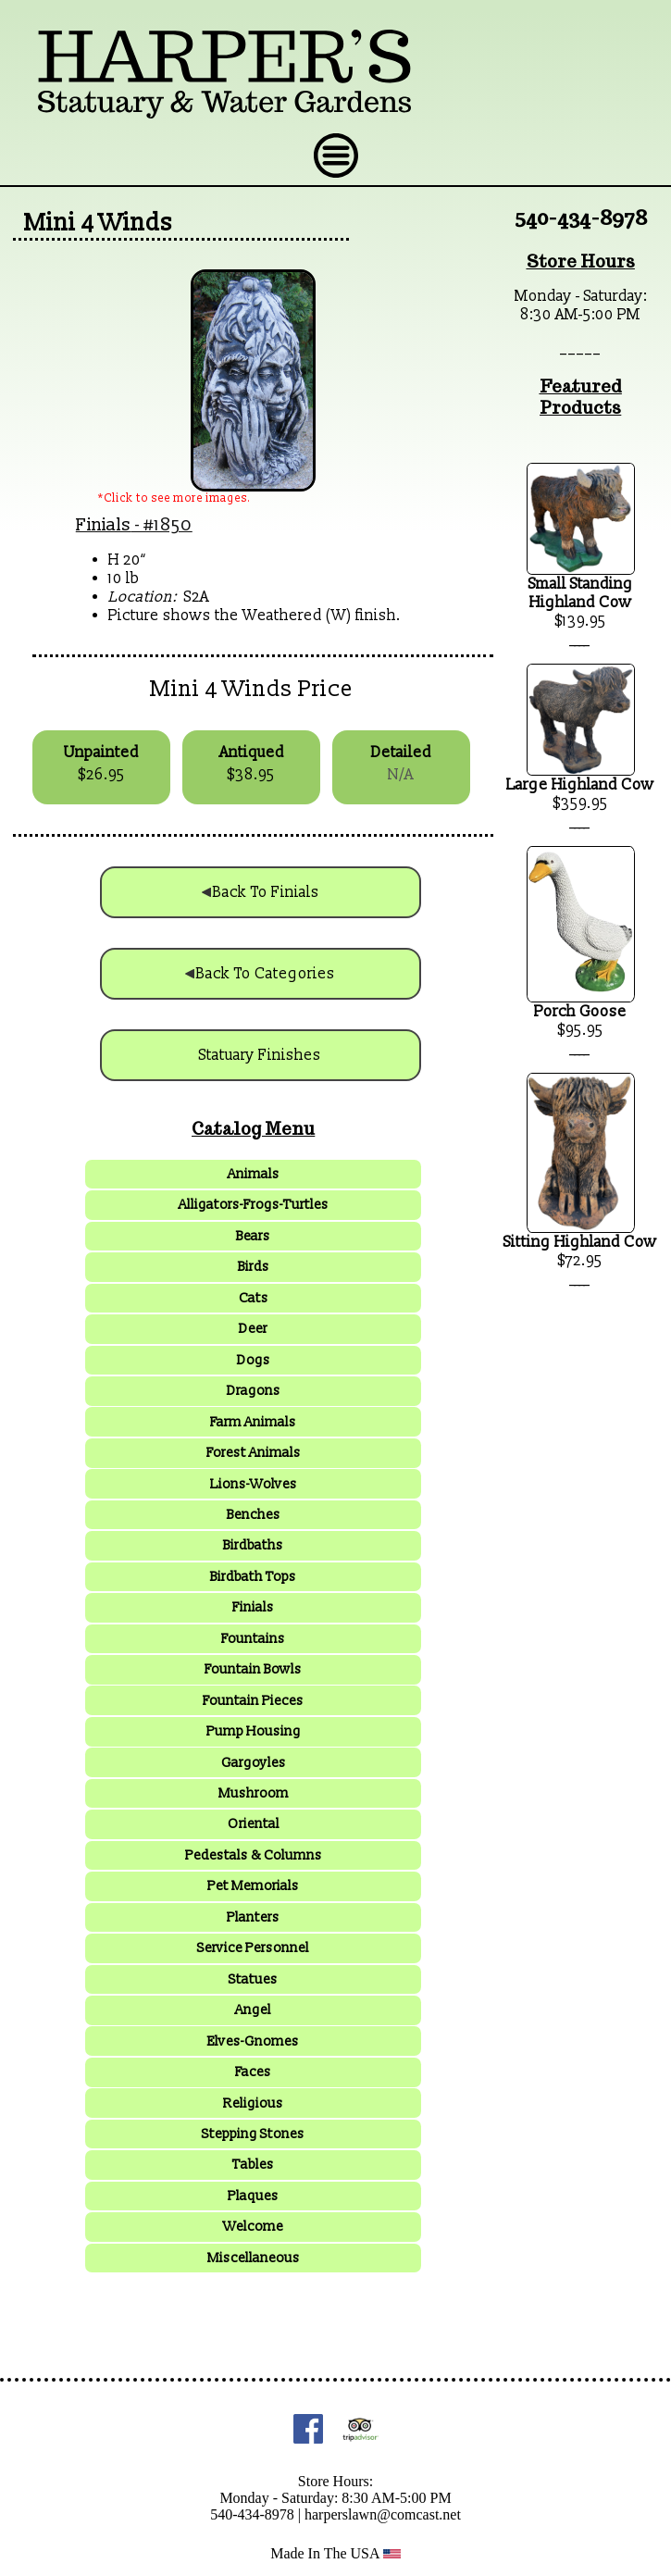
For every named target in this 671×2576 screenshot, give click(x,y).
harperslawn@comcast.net (382, 2514)
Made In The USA (335, 2553)
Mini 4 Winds (98, 223)
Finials (103, 525)
